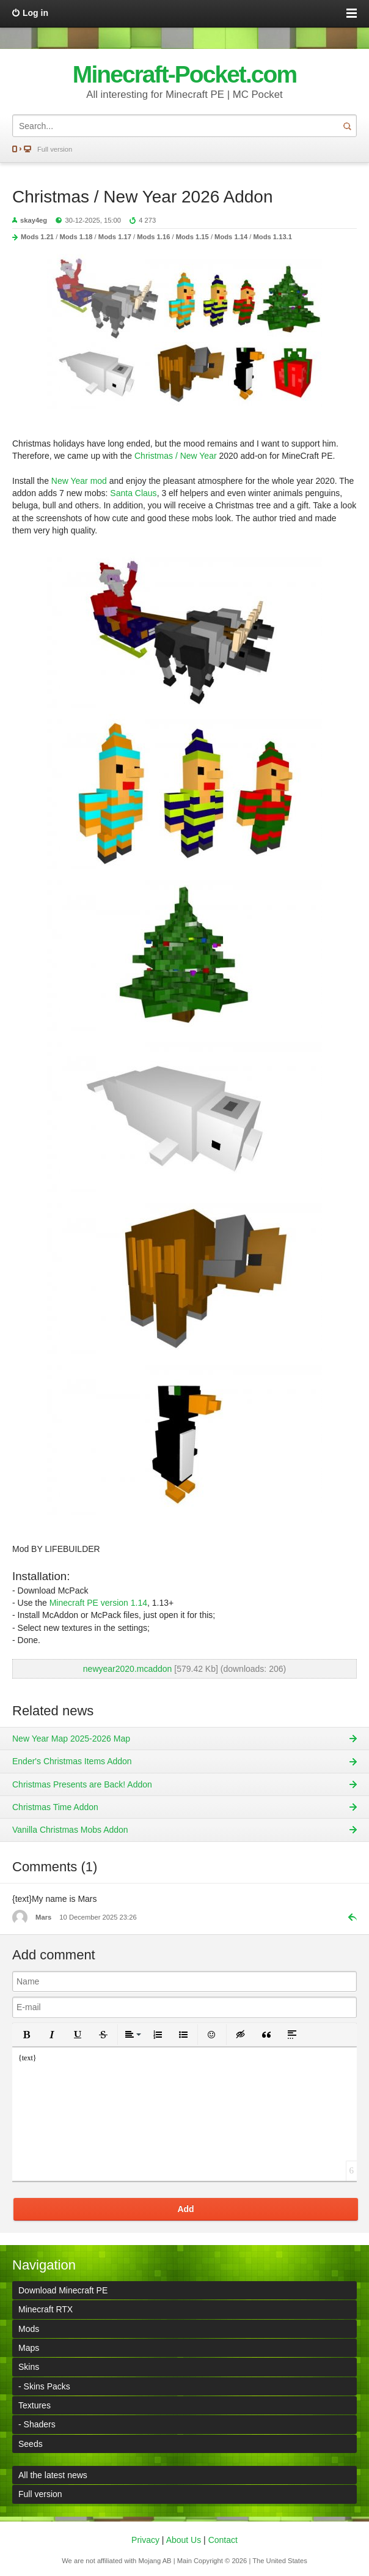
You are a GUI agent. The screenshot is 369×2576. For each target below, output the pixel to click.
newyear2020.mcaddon (127, 1669)
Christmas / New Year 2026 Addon (142, 196)
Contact (223, 2540)
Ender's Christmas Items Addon (72, 1761)
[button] (26, 2034)
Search (347, 125)
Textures (34, 2405)
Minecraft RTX (45, 2309)
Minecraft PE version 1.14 (98, 1603)
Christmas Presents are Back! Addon (82, 1784)
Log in (35, 13)
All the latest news (52, 2475)
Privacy (145, 2540)
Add (185, 2209)
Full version (54, 149)
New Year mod (79, 481)
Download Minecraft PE (63, 2290)
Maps (28, 2348)
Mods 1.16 (153, 236)
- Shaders (37, 2424)
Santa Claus (133, 493)
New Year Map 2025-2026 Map (71, 1738)
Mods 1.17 (114, 236)
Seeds (30, 2444)
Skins (28, 2367)
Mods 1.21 (37, 236)
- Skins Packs (44, 2386)
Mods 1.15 (192, 236)
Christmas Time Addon (55, 1807)
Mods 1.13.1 (273, 236)
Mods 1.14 (230, 236)
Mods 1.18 (75, 236)
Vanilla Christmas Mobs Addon (70, 1830)
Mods (28, 2329)
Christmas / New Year (175, 456)
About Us (184, 2540)
